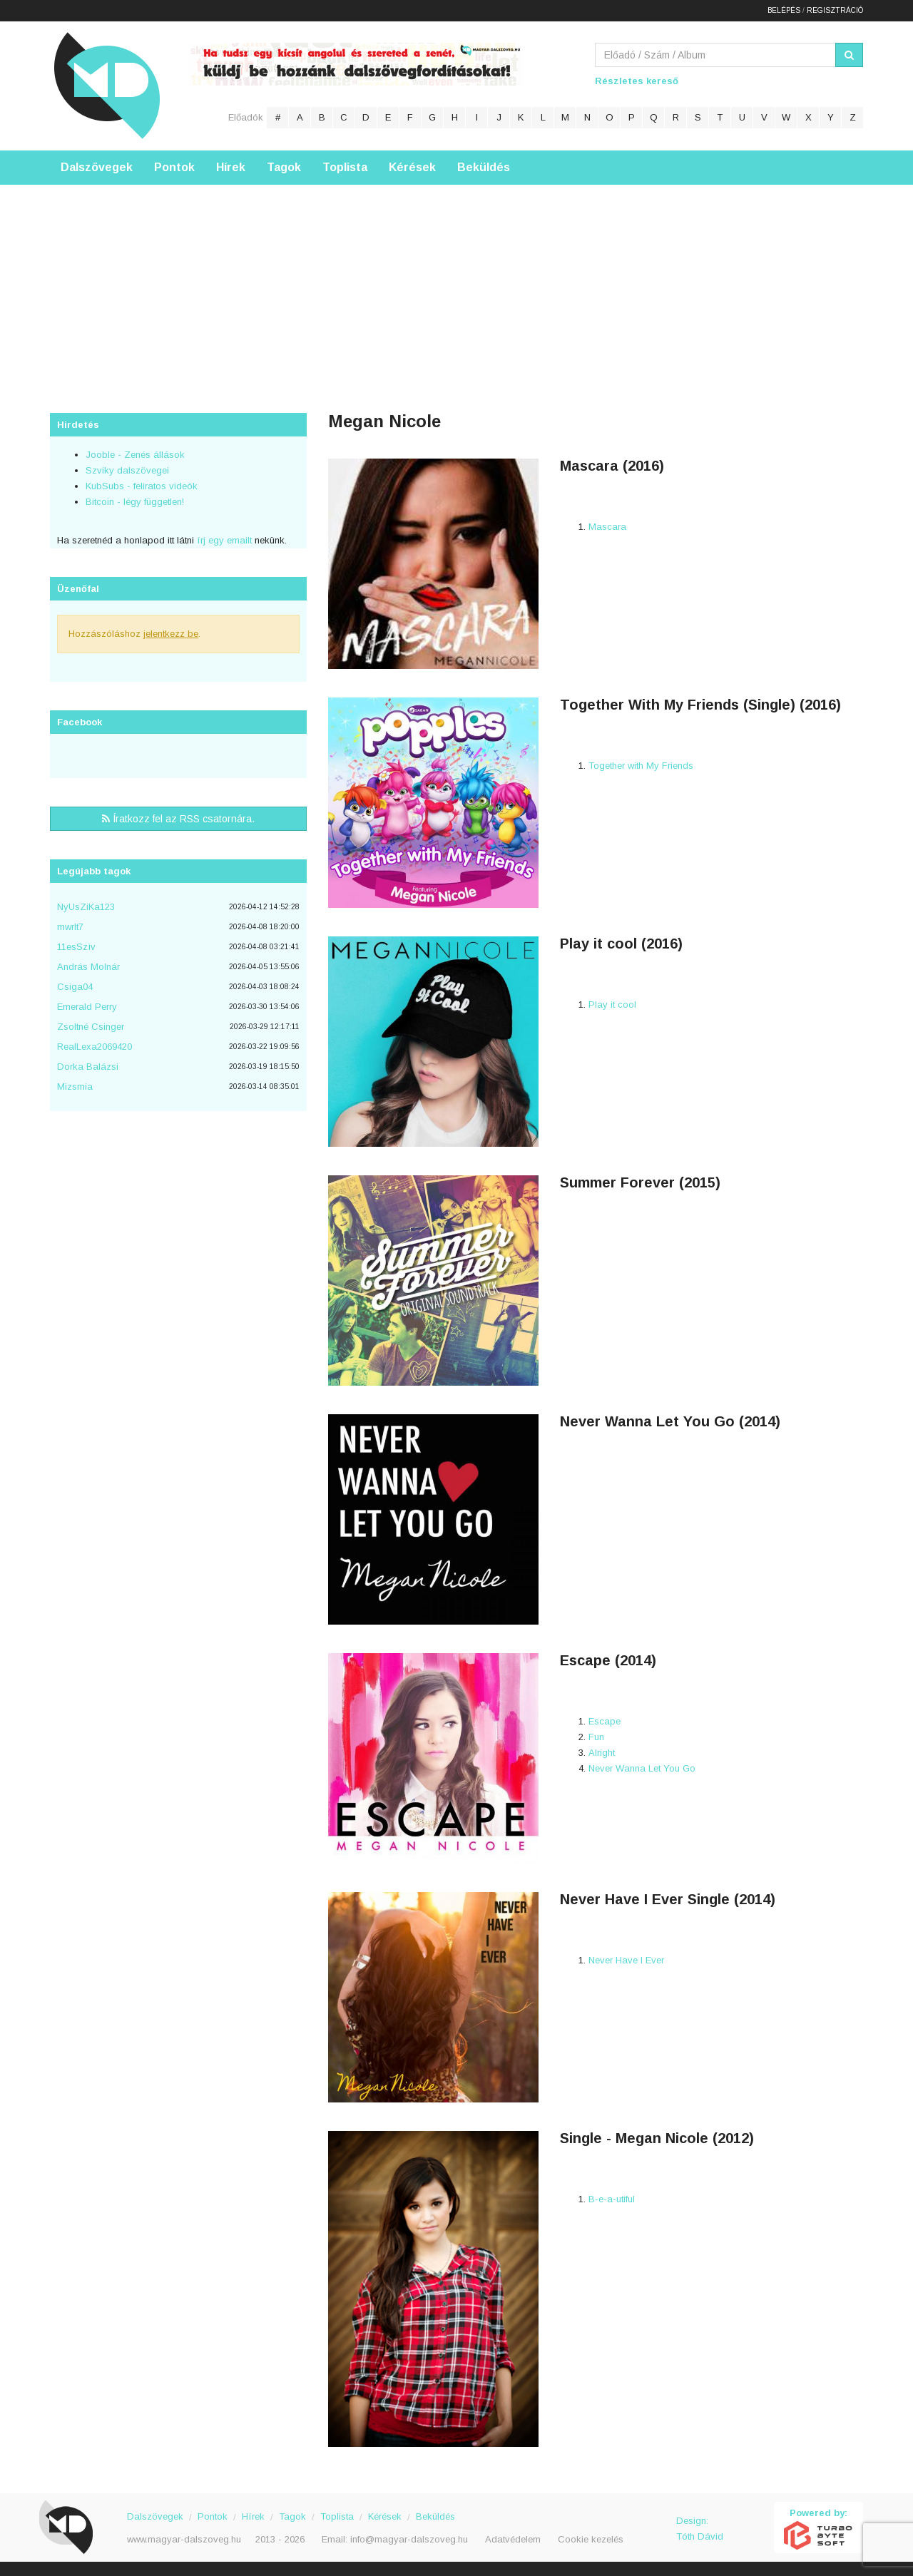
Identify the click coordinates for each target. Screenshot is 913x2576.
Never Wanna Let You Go (641, 1768)
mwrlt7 (70, 926)
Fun (596, 1737)
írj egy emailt (223, 540)
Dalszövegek (97, 167)
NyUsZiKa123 (86, 906)
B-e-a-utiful (611, 2199)
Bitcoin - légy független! (135, 501)
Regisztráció (835, 10)
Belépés (783, 10)
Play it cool (612, 1004)
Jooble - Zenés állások (135, 454)
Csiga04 (75, 986)
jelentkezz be (170, 633)
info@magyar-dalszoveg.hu (409, 2539)
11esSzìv (76, 946)
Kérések (412, 167)
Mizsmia (75, 1086)
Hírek (230, 167)
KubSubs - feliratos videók (142, 486)
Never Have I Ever (626, 1960)
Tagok (284, 167)
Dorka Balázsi (87, 1066)
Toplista (344, 167)
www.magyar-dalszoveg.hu (184, 2539)
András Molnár (88, 966)
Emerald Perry (87, 1006)
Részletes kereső (636, 81)
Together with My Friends (640, 765)
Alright (601, 1752)
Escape (604, 1721)
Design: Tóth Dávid (699, 2528)
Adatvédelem (513, 2539)
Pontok (174, 167)
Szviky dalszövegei (127, 470)
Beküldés (483, 167)
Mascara (607, 526)
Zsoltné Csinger (90, 1026)
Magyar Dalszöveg (107, 85)
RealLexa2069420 (94, 1046)
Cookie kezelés (590, 2539)
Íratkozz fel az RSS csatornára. (178, 818)
